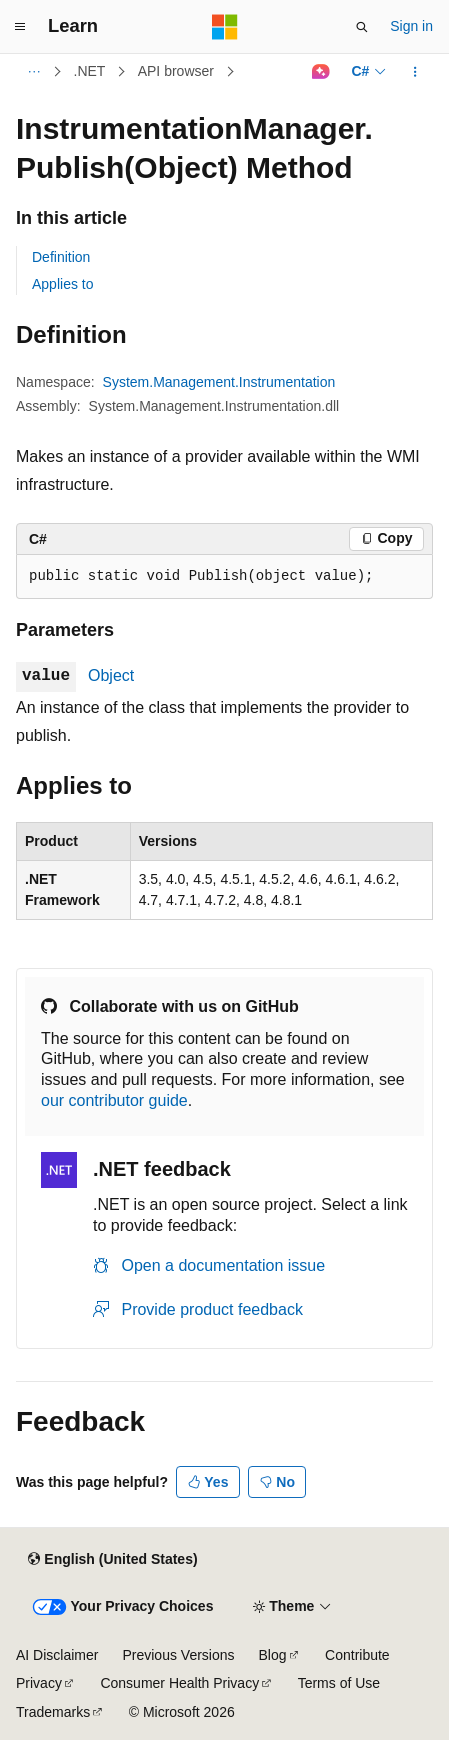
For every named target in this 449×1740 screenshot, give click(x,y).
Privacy (39, 1683)
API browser (176, 71)
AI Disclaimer (57, 1655)
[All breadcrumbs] (33, 72)
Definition (61, 257)
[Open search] (362, 27)
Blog (273, 1655)
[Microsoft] (225, 27)
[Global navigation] (20, 27)
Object (111, 675)
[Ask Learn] (320, 72)
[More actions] (415, 72)
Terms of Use (339, 1683)
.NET (90, 71)
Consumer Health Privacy (179, 1683)
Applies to (62, 284)
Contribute (357, 1655)
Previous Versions (178, 1655)
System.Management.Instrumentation (219, 382)
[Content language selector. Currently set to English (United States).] (112, 1560)
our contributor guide (114, 1100)
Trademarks (53, 1712)
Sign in (411, 26)
